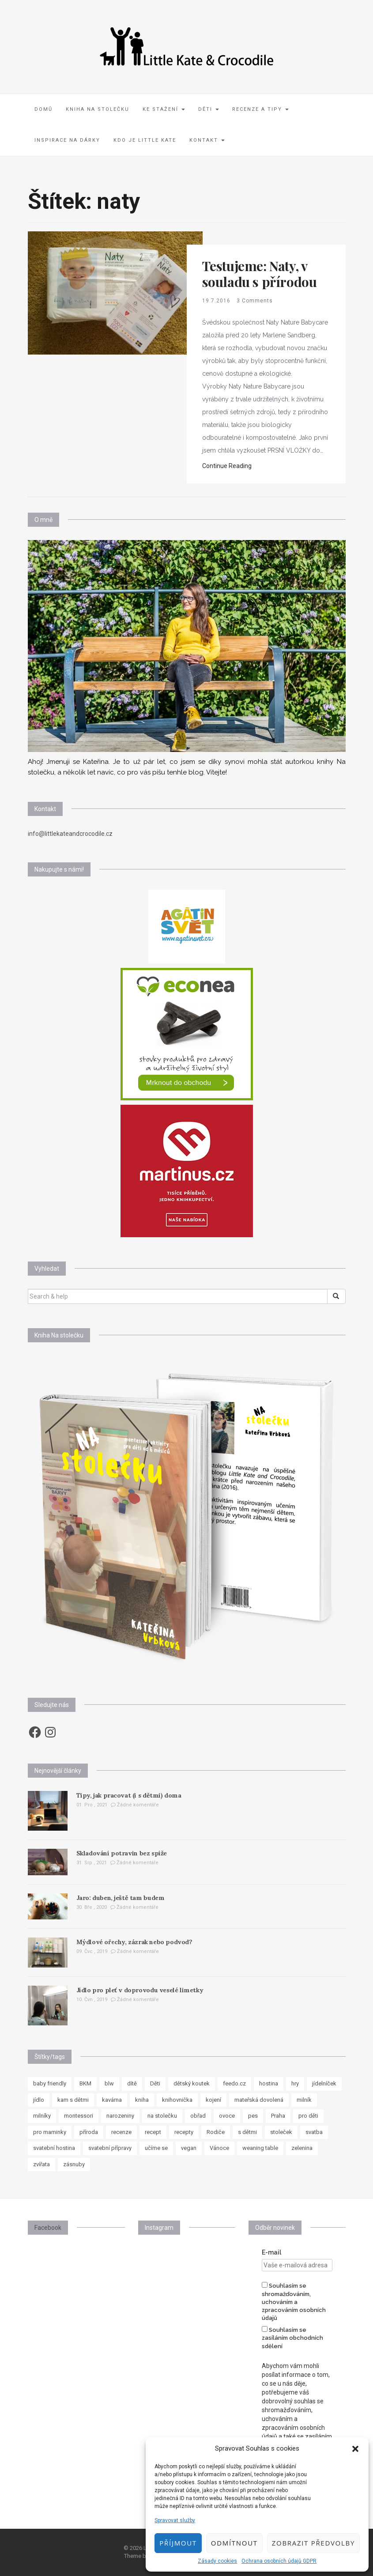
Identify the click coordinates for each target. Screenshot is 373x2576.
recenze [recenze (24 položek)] (121, 2132)
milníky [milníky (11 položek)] (42, 2115)
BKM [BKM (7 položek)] (85, 2083)
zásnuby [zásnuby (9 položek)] (74, 2164)
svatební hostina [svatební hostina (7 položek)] (54, 2148)
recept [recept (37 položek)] (153, 2132)
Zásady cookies (217, 2561)
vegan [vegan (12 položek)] (188, 2148)
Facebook (47, 2227)
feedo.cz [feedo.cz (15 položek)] (234, 2083)
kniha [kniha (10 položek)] (142, 2099)
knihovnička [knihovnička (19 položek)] (177, 2099)
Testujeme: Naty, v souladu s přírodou (259, 274)
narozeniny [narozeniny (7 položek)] (120, 2115)
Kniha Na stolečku (97, 109)
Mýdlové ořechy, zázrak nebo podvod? (134, 1942)
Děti (208, 109)
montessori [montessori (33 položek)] (78, 2115)
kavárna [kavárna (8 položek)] (112, 2099)
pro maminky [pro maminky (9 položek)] (49, 2132)
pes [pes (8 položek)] (253, 2115)
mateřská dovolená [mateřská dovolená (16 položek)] (258, 2099)
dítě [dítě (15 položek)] (132, 2083)
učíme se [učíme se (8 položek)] (156, 2148)
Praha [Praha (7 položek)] (278, 2115)
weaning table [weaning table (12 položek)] (260, 2148)
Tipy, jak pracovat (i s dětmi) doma (128, 1795)
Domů (43, 109)
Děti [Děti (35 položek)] (155, 2083)
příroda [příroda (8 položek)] (88, 2132)
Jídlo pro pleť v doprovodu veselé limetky (139, 1990)
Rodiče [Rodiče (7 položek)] (216, 2132)
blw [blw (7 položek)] (109, 2083)
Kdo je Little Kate (144, 140)
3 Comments (255, 301)
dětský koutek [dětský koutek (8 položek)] (191, 2083)
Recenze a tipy (260, 109)
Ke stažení (164, 109)
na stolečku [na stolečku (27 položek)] (162, 2115)
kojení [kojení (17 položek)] (213, 2099)
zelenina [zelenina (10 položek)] (302, 2148)
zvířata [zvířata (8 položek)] (41, 2164)
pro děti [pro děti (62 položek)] (308, 2115)
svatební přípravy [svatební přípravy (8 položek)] (110, 2148)
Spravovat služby (174, 2520)
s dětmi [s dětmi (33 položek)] (247, 2132)
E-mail (271, 2252)
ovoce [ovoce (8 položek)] (227, 2115)
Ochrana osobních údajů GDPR (278, 2561)
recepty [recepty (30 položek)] (183, 2132)
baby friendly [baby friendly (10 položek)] (49, 2083)
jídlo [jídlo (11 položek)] (38, 2099)
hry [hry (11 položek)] (295, 2083)
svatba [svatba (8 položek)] (314, 2132)
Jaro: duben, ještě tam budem (120, 1898)
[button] (355, 2448)
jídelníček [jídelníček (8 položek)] (324, 2083)
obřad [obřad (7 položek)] (198, 2115)
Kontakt (207, 140)
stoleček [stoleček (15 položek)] (281, 2132)
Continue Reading (227, 465)
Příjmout (177, 2542)
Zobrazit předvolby (313, 2542)
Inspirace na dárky (67, 140)
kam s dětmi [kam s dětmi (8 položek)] (73, 2099)
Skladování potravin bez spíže (121, 1853)
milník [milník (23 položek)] (304, 2099)
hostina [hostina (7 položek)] (268, 2083)
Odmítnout (234, 2542)
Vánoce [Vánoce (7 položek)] (219, 2148)
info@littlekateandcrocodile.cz (70, 833)
